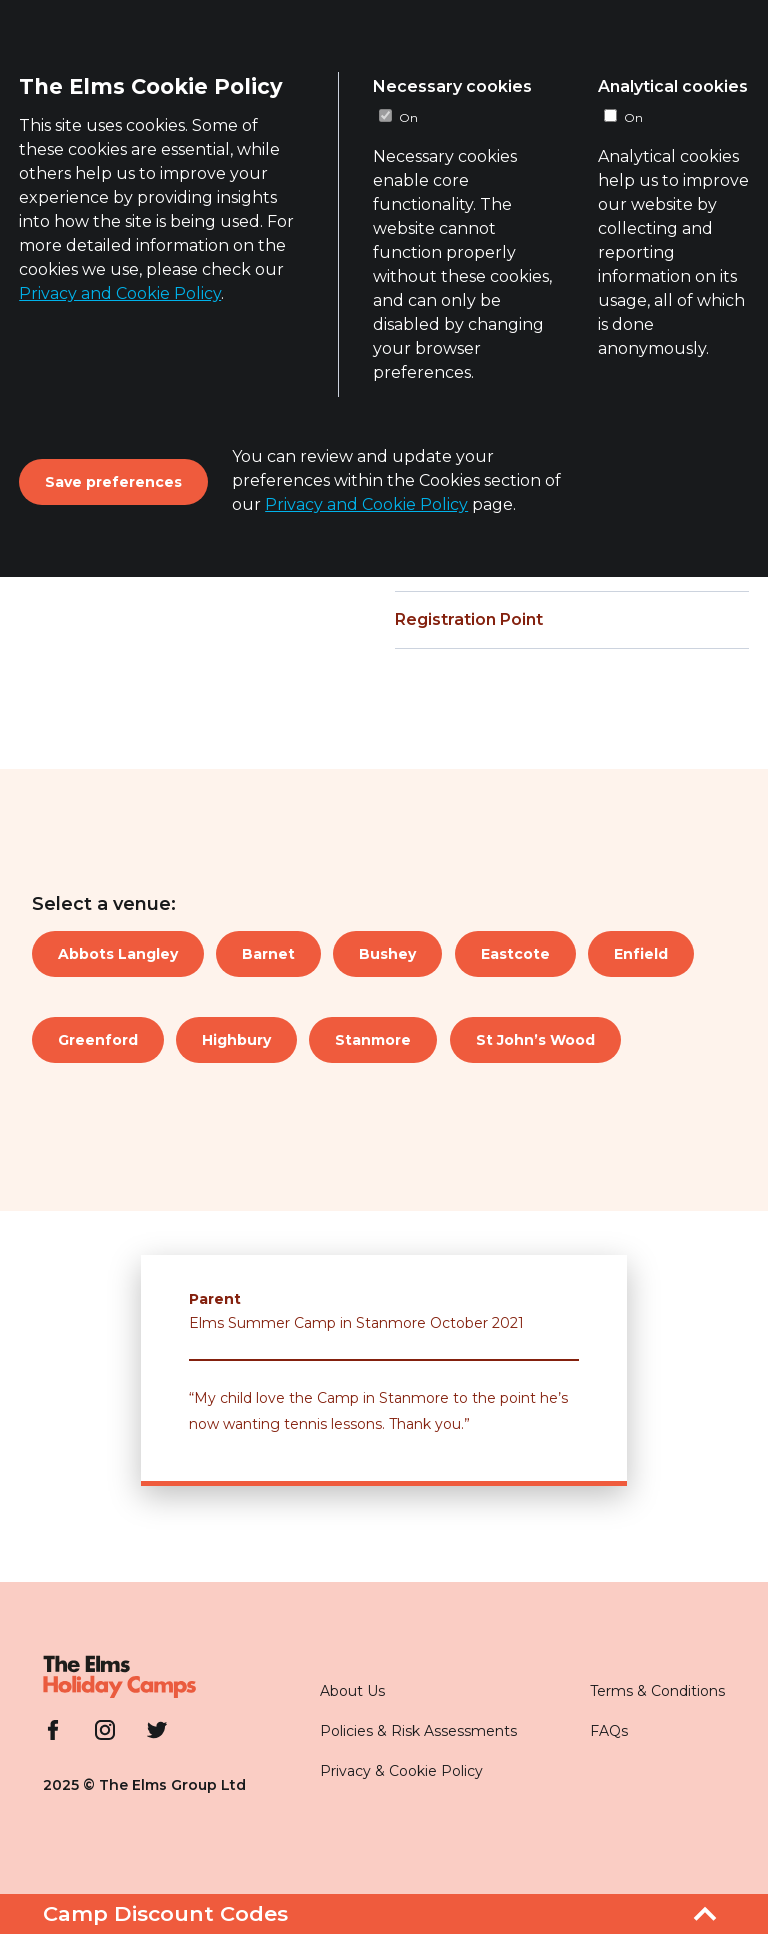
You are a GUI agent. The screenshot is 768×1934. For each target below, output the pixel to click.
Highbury (236, 1040)
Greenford (98, 1040)
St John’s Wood (535, 1040)
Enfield (641, 954)
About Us (352, 1691)
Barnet (268, 954)
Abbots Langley (118, 954)
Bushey (387, 954)
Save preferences (113, 482)
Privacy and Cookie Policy (120, 293)
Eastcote (515, 954)
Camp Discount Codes (165, 1913)
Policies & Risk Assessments (418, 1731)
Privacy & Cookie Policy (401, 1771)
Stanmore (373, 1040)
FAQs (609, 1731)
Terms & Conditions (657, 1691)
